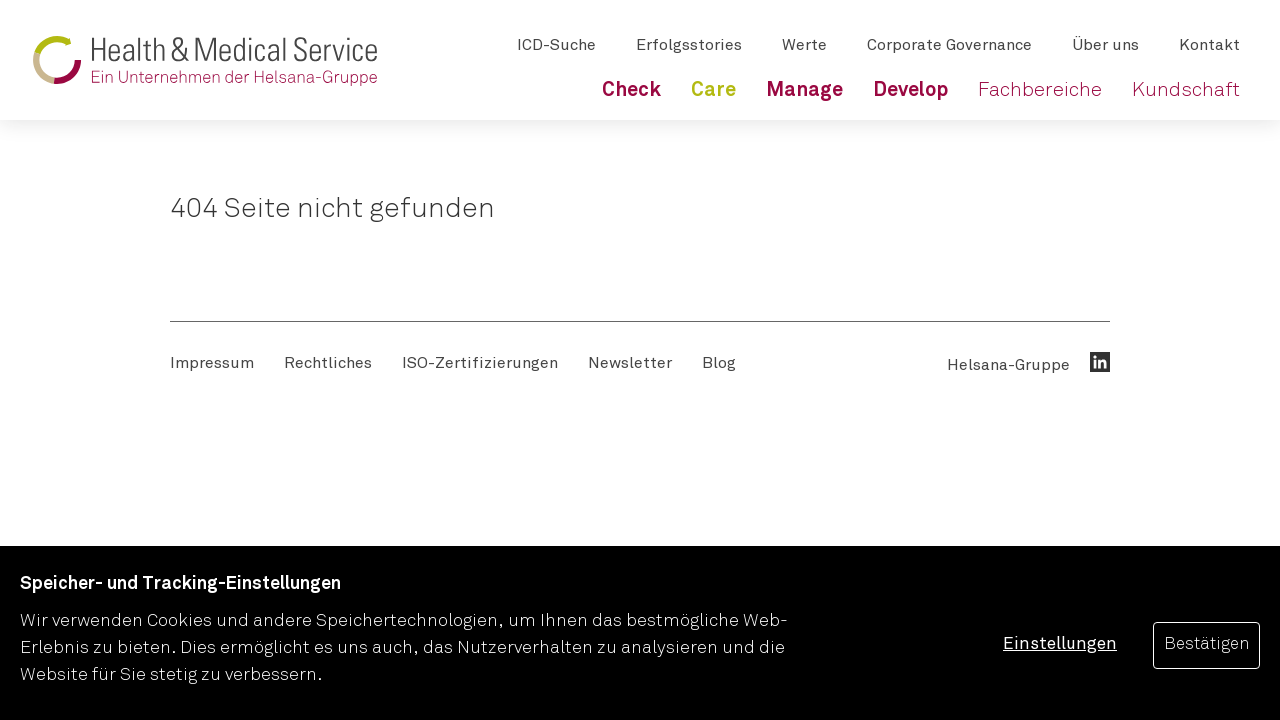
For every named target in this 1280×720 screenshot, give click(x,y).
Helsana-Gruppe (1008, 365)
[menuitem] (631, 90)
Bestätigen (1206, 644)
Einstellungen (1060, 644)
